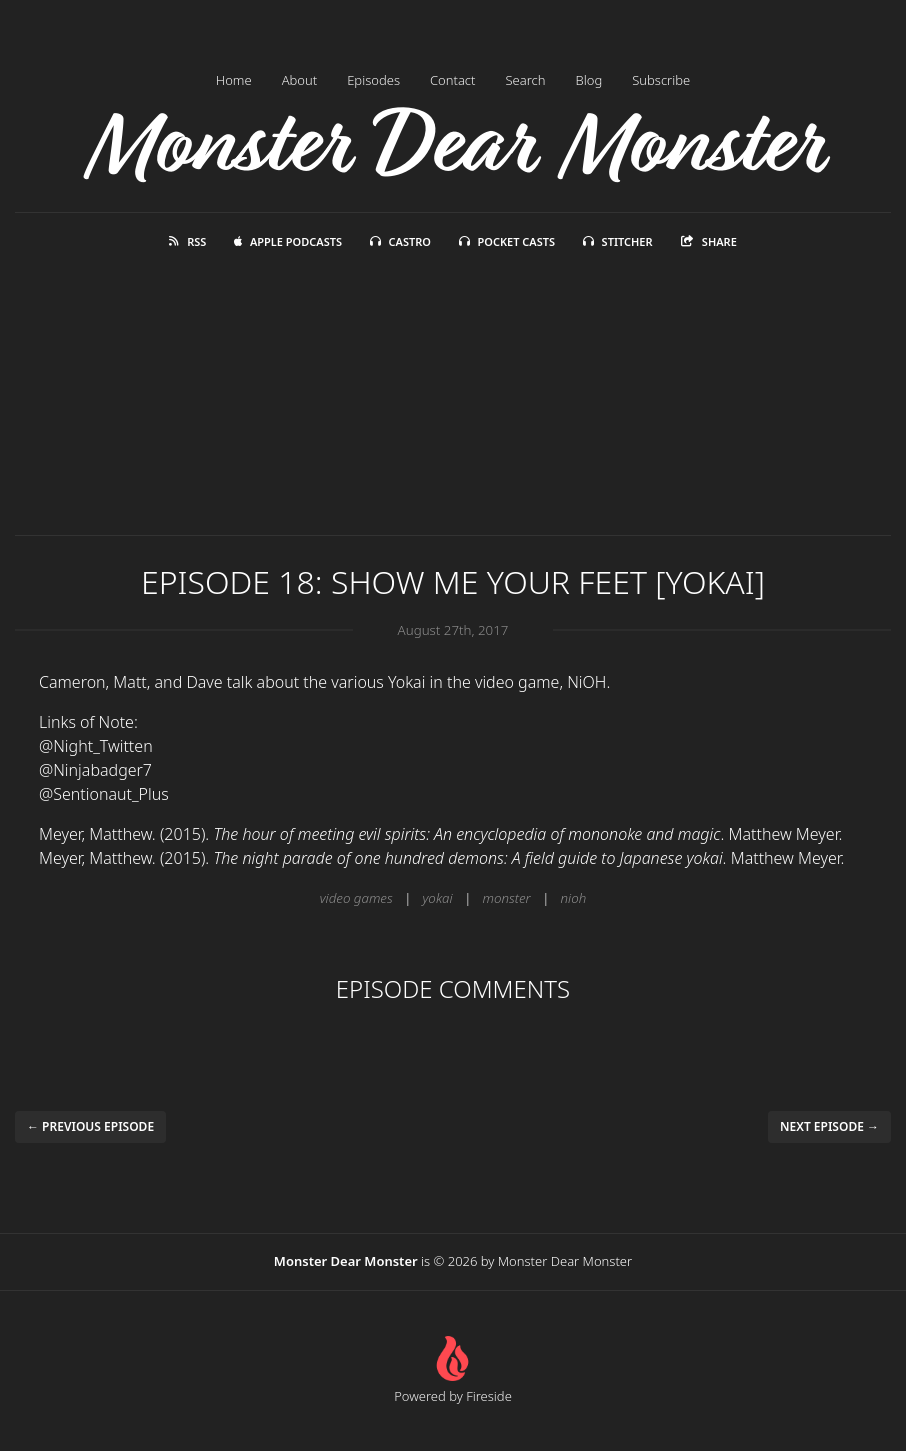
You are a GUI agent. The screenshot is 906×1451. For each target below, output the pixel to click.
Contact (453, 80)
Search (525, 80)
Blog (589, 80)
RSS (187, 241)
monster (507, 898)
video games (356, 898)
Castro (400, 241)
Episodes (373, 80)
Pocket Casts (507, 241)
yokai (438, 898)
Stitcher (618, 241)
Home (234, 80)
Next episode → (829, 1126)
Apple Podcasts (288, 241)
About (300, 80)
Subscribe (661, 80)
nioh (574, 898)
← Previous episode (90, 1126)
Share (708, 241)
